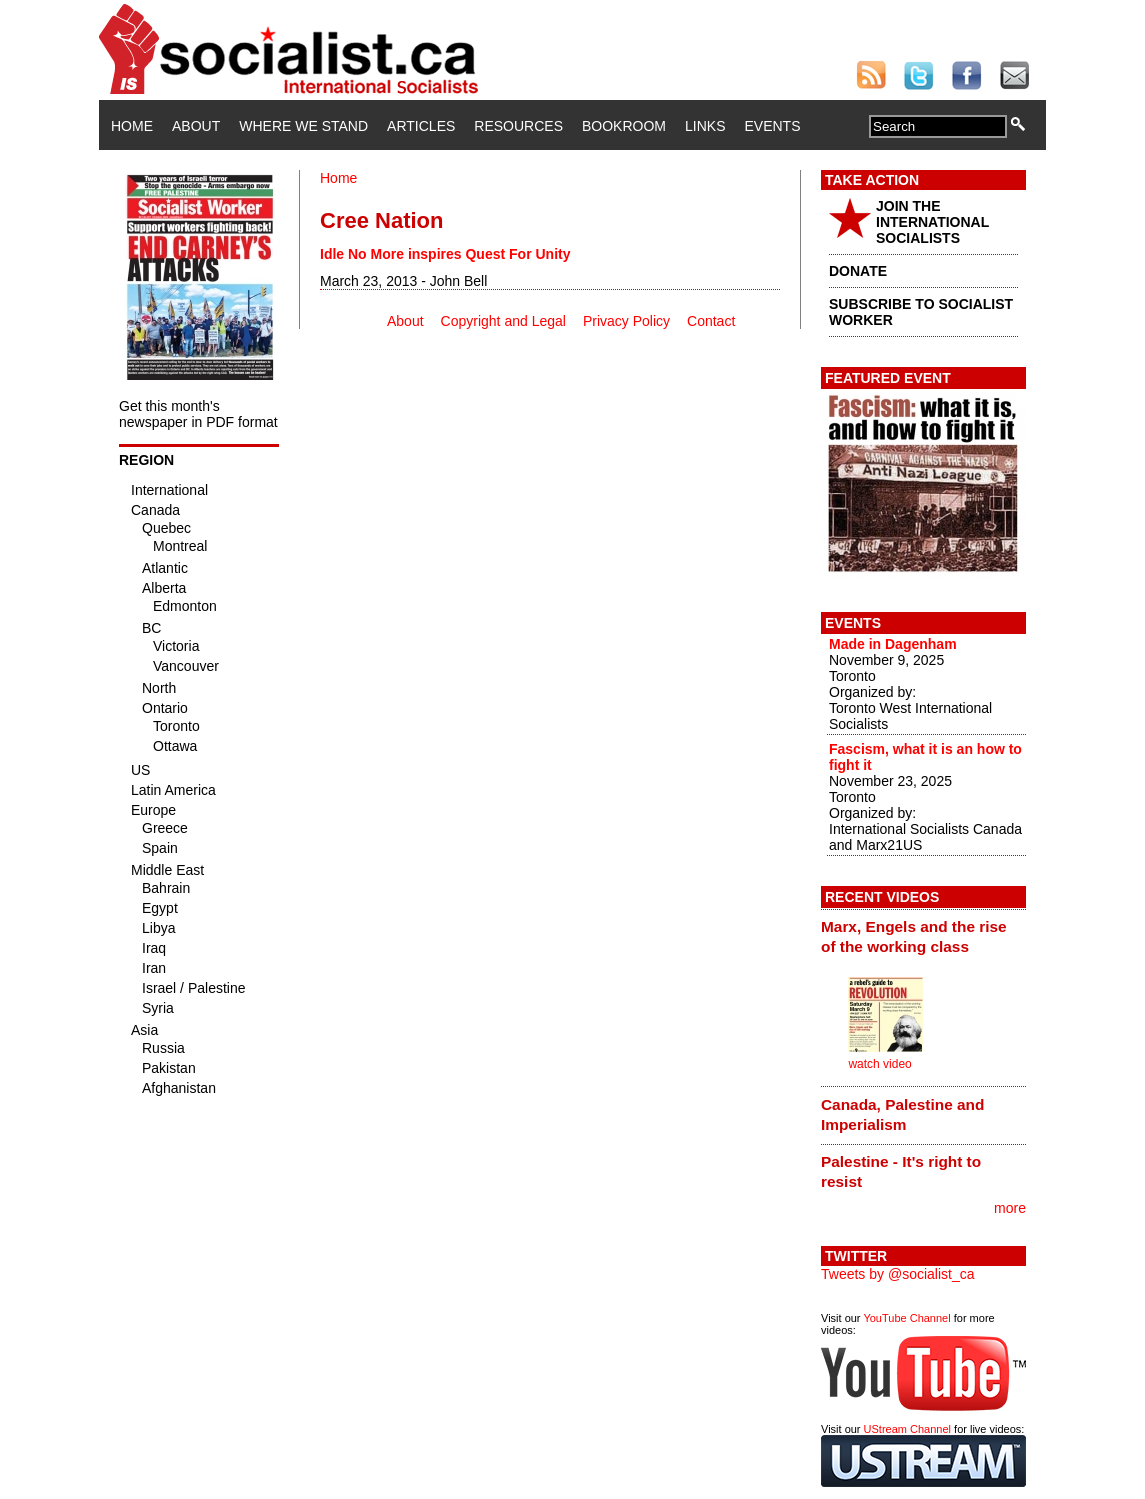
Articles (421, 126)
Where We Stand (303, 126)
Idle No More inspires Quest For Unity (445, 254)
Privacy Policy (626, 321)
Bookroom (624, 126)
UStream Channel (907, 1429)
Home (132, 126)
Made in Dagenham (893, 644)
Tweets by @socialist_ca (898, 1274)
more (1010, 1208)
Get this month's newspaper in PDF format (198, 414)
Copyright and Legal (503, 321)
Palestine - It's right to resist (901, 1171)
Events (772, 126)
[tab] (923, 937)
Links (705, 126)
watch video (879, 1064)
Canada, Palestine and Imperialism (902, 1114)
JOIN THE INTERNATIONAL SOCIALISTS (932, 222)
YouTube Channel (906, 1318)
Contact (711, 321)
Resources (518, 126)
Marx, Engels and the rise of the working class (914, 936)
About (196, 126)
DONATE (858, 271)
